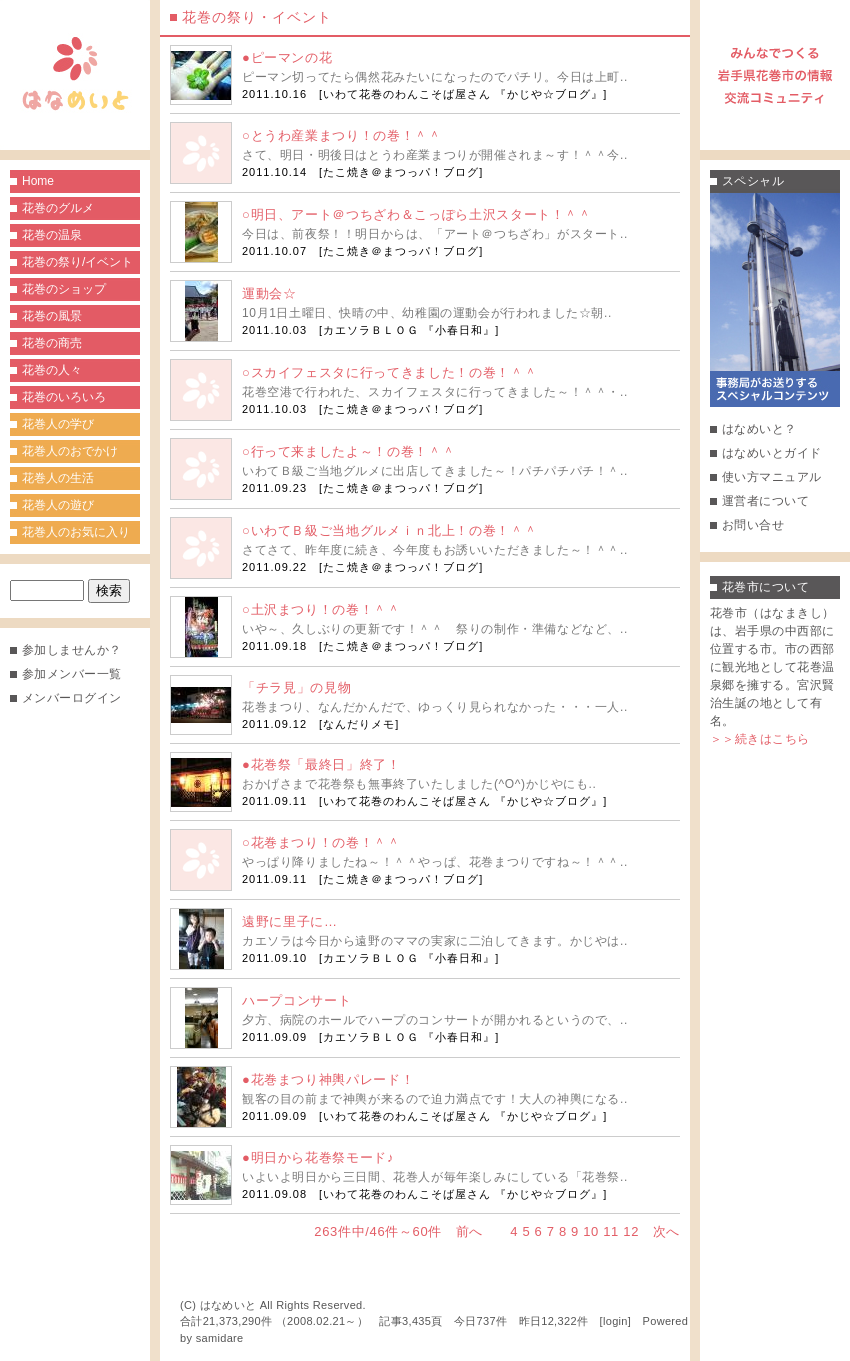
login (615, 1321)
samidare (220, 1338)
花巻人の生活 (58, 478)
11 (611, 1231)
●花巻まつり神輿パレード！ (328, 1079)
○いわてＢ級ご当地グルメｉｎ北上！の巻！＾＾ (389, 530)
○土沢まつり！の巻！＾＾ (321, 609)
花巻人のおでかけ (70, 451)
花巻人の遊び (58, 505)
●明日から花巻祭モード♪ (318, 1157)
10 (591, 1231)
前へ (469, 1231)
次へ (666, 1231)
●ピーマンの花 (287, 57)
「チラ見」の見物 (296, 687)
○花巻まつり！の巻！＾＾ (321, 842)
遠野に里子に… (290, 921)
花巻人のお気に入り (76, 532)
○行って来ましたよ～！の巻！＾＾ (348, 451)
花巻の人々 (52, 370)
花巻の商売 (52, 343)
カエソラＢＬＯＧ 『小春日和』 (409, 330)
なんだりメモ (359, 724)
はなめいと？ (759, 429)
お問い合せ (753, 525)
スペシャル (753, 181)
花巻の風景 (52, 316)
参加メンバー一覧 (72, 674)
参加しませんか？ (72, 650)
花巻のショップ (64, 289)
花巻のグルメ (58, 208)
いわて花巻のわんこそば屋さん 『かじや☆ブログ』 (463, 94)
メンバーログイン (72, 698)
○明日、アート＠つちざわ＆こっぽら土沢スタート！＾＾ (417, 214)
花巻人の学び (58, 424)
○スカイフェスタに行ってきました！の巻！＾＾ (389, 372)
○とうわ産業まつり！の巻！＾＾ (342, 135)
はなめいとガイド (772, 453)
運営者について (765, 501)
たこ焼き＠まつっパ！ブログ (401, 172)
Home (38, 181)
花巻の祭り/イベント (77, 262)
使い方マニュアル (772, 477)
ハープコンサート (296, 1000)
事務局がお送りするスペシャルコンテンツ (775, 300)
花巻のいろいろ (64, 397)
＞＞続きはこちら (760, 739)
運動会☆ (269, 293)
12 (631, 1231)
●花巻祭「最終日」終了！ (321, 764)
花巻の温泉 (52, 235)
